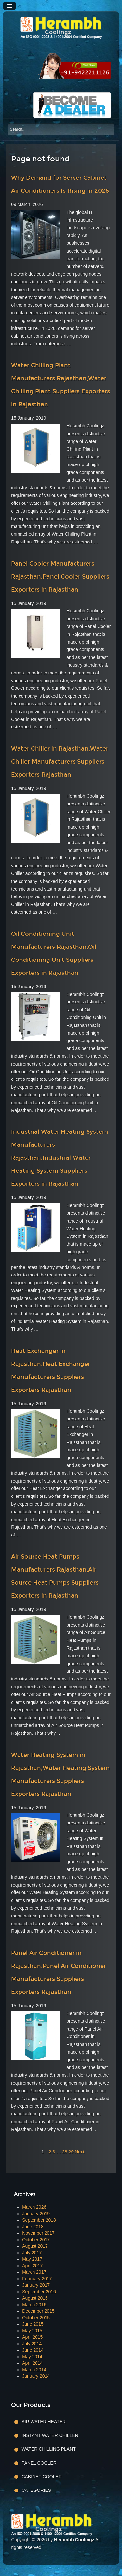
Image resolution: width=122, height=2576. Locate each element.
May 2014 (32, 2356)
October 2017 (36, 2239)
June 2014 (32, 2350)
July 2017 (32, 2252)
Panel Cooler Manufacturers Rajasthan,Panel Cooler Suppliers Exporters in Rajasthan (60, 576)
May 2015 (32, 2330)
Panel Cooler (38, 2462)
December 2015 (38, 2311)
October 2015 (36, 2317)
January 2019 (36, 2213)
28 (64, 2151)
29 (71, 2151)
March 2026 (34, 2207)
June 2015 (32, 2324)
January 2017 (36, 2285)
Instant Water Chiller (49, 2435)
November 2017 (38, 2233)
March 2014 (34, 2369)
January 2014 (36, 2376)
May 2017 (32, 2259)
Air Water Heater (43, 2421)
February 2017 (37, 2278)
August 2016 (35, 2298)
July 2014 (32, 2343)
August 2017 (35, 2246)
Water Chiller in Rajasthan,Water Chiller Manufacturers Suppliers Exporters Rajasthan (59, 761)
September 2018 (39, 2220)
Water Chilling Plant (48, 2449)
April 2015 (32, 2337)
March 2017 (34, 2272)
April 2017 (32, 2265)
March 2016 (34, 2304)
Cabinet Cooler (41, 2476)
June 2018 (32, 2226)
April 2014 (32, 2363)
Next (79, 2151)
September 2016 (39, 2291)
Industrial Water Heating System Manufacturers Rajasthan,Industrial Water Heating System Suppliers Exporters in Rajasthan (59, 1158)
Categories (36, 2490)
